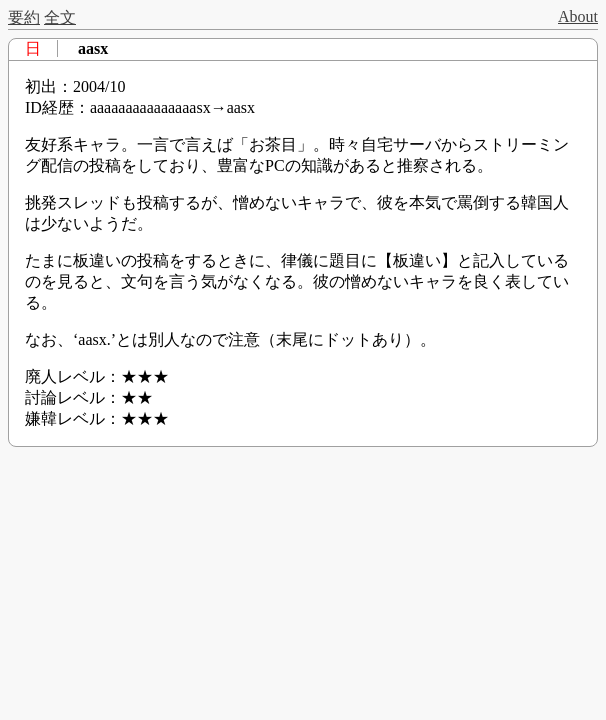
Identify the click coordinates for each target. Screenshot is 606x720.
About (578, 16)
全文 (60, 17)
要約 (24, 17)
